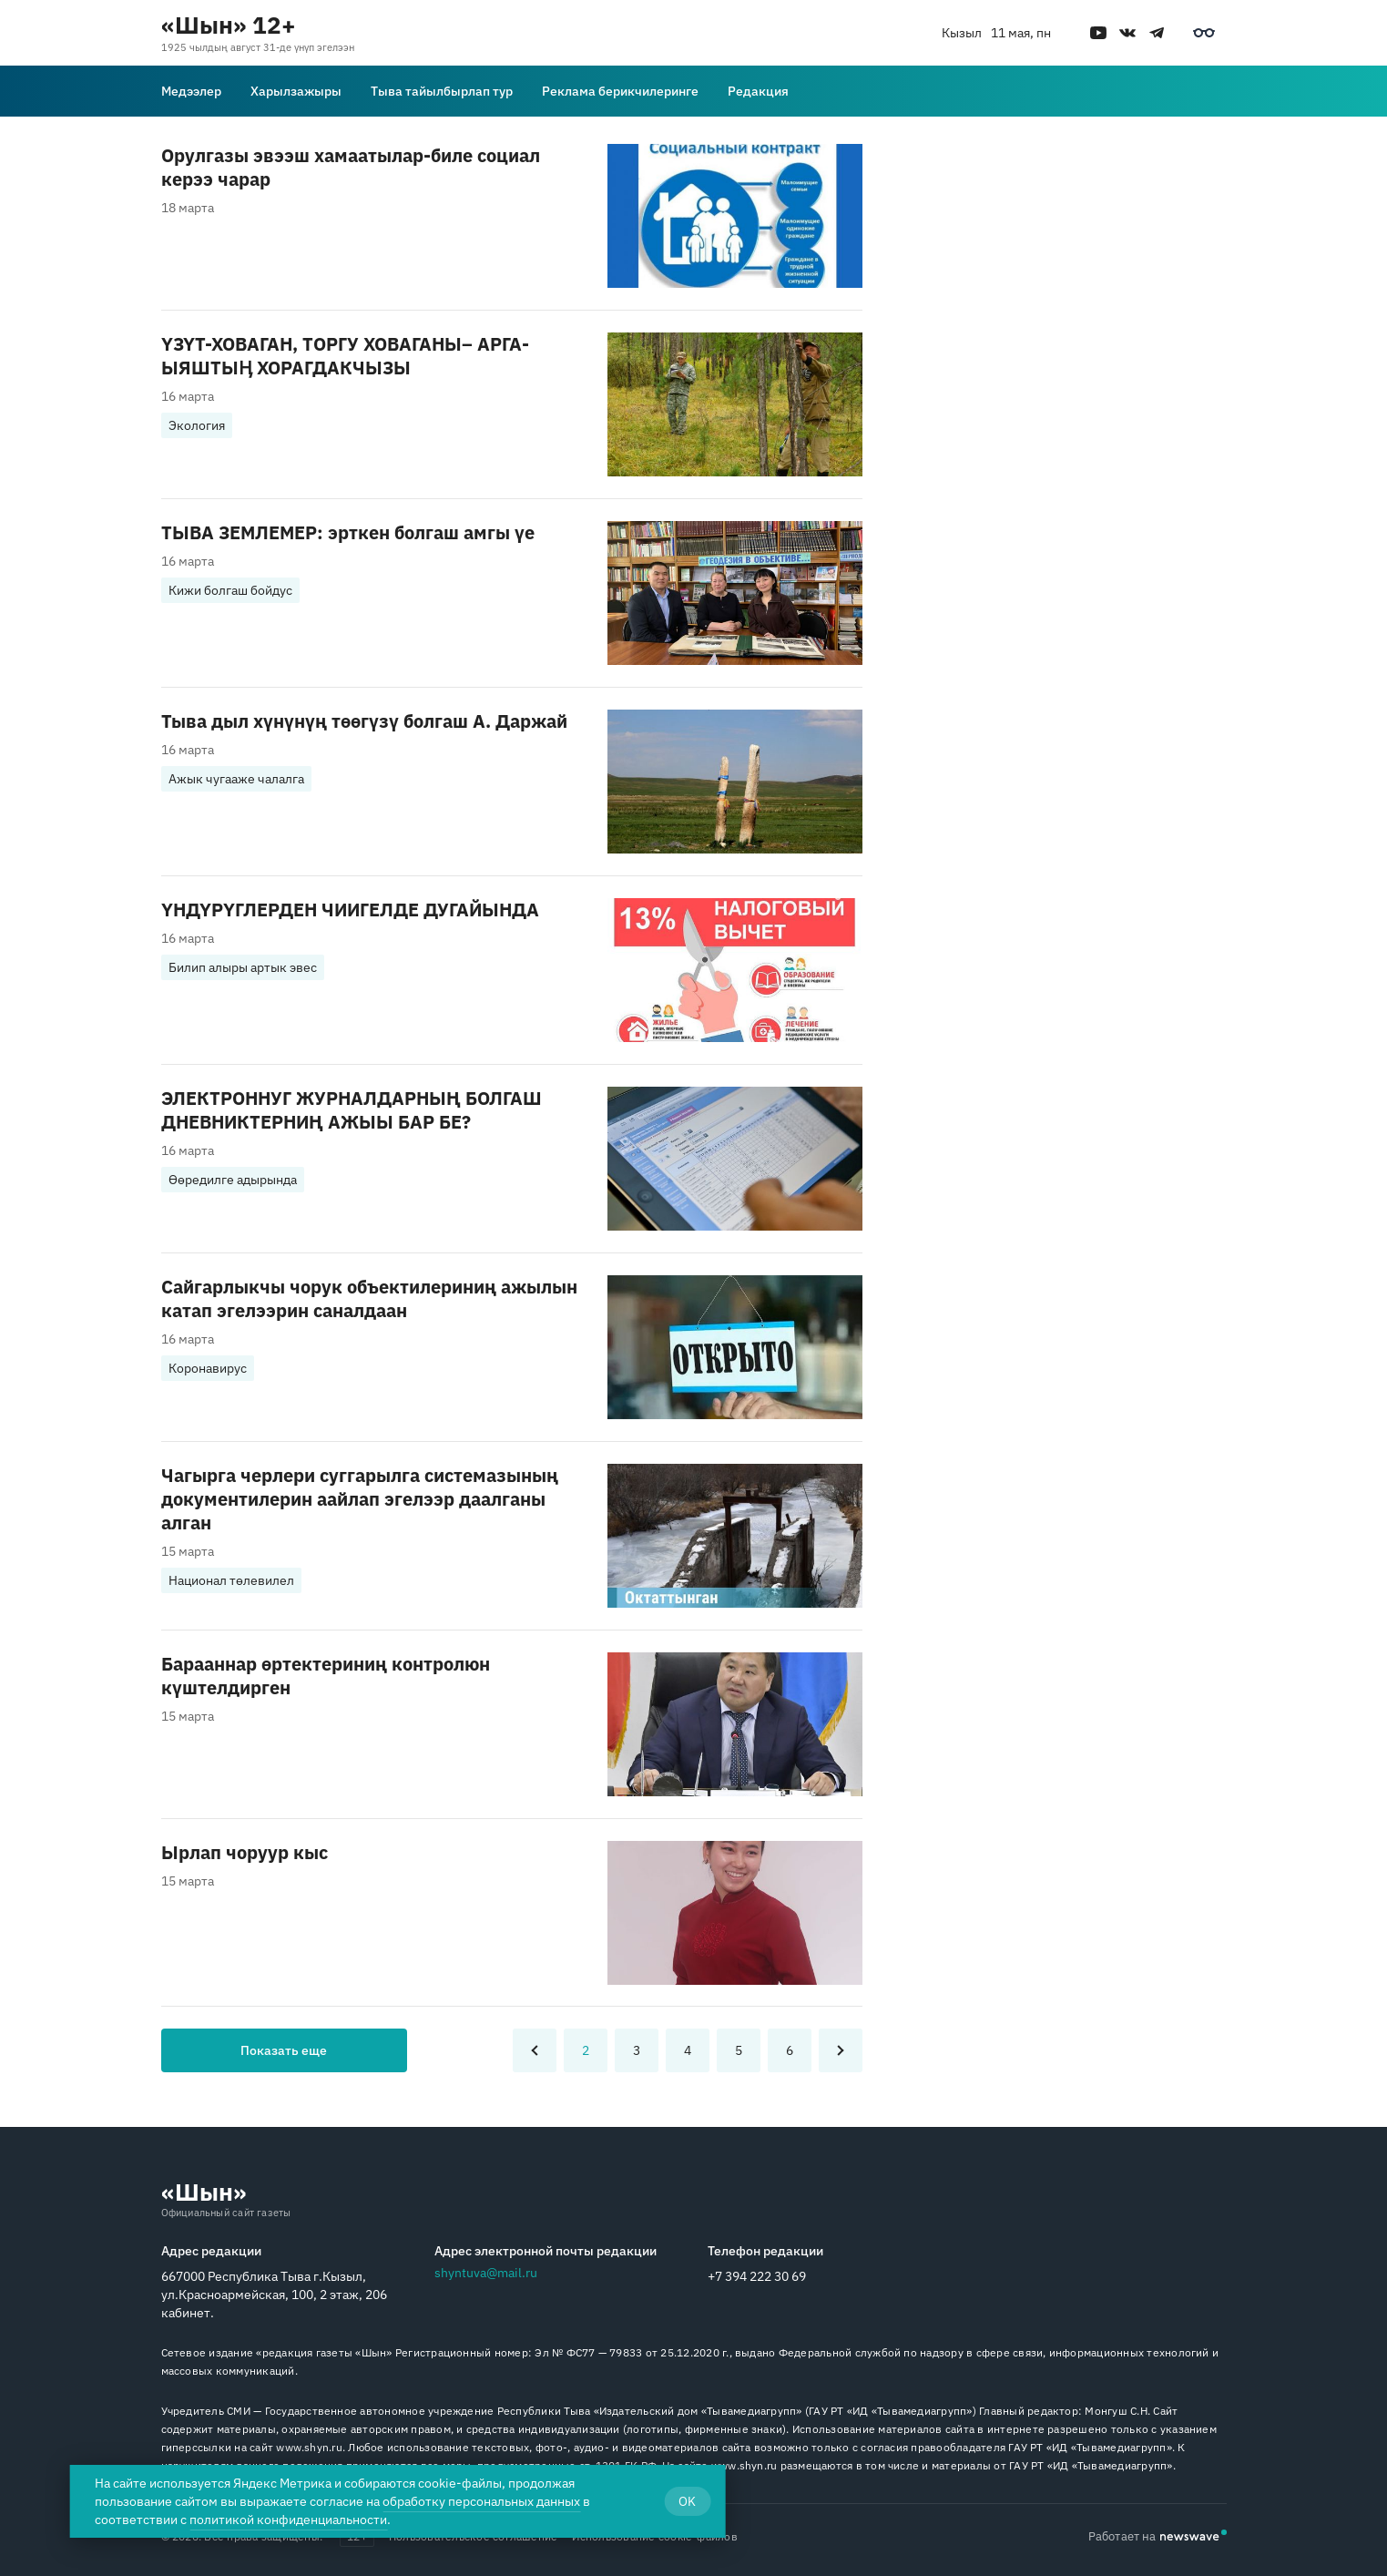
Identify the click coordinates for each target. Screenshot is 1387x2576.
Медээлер (191, 91)
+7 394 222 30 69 (757, 2276)
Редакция (758, 91)
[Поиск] (1216, 91)
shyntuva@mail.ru (485, 2272)
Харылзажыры (296, 91)
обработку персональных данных (481, 2501)
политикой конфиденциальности (288, 2519)
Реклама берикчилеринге (620, 91)
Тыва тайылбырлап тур (442, 91)
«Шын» (204, 2191)
